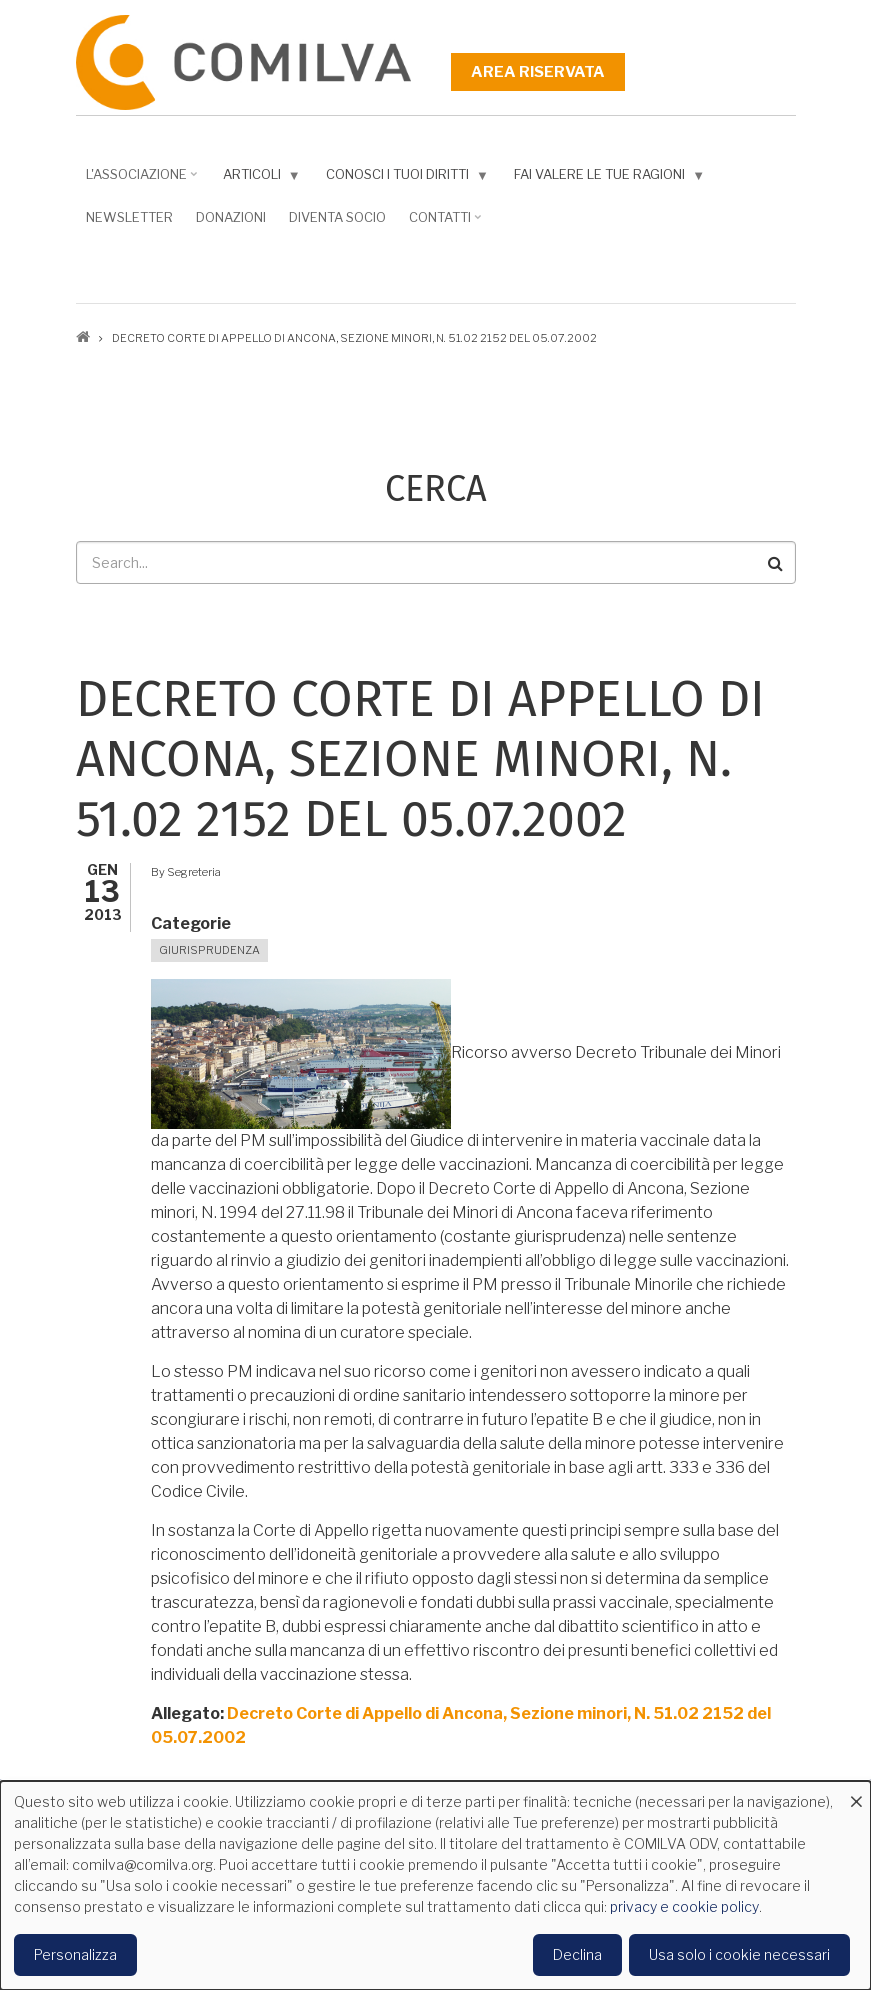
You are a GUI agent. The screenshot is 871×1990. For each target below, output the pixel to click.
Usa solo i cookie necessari (739, 1954)
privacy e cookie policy (684, 1906)
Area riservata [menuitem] (538, 72)
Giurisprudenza (209, 950)
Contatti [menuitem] (442, 224)
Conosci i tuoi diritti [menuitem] (403, 178)
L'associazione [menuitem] (139, 181)
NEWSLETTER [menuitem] (129, 217)
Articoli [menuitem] (257, 178)
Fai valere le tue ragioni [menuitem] (605, 178)
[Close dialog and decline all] (856, 1793)
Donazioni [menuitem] (231, 217)
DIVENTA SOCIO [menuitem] (337, 217)
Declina (577, 1954)
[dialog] (435, 1885)
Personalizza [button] (75, 1954)
